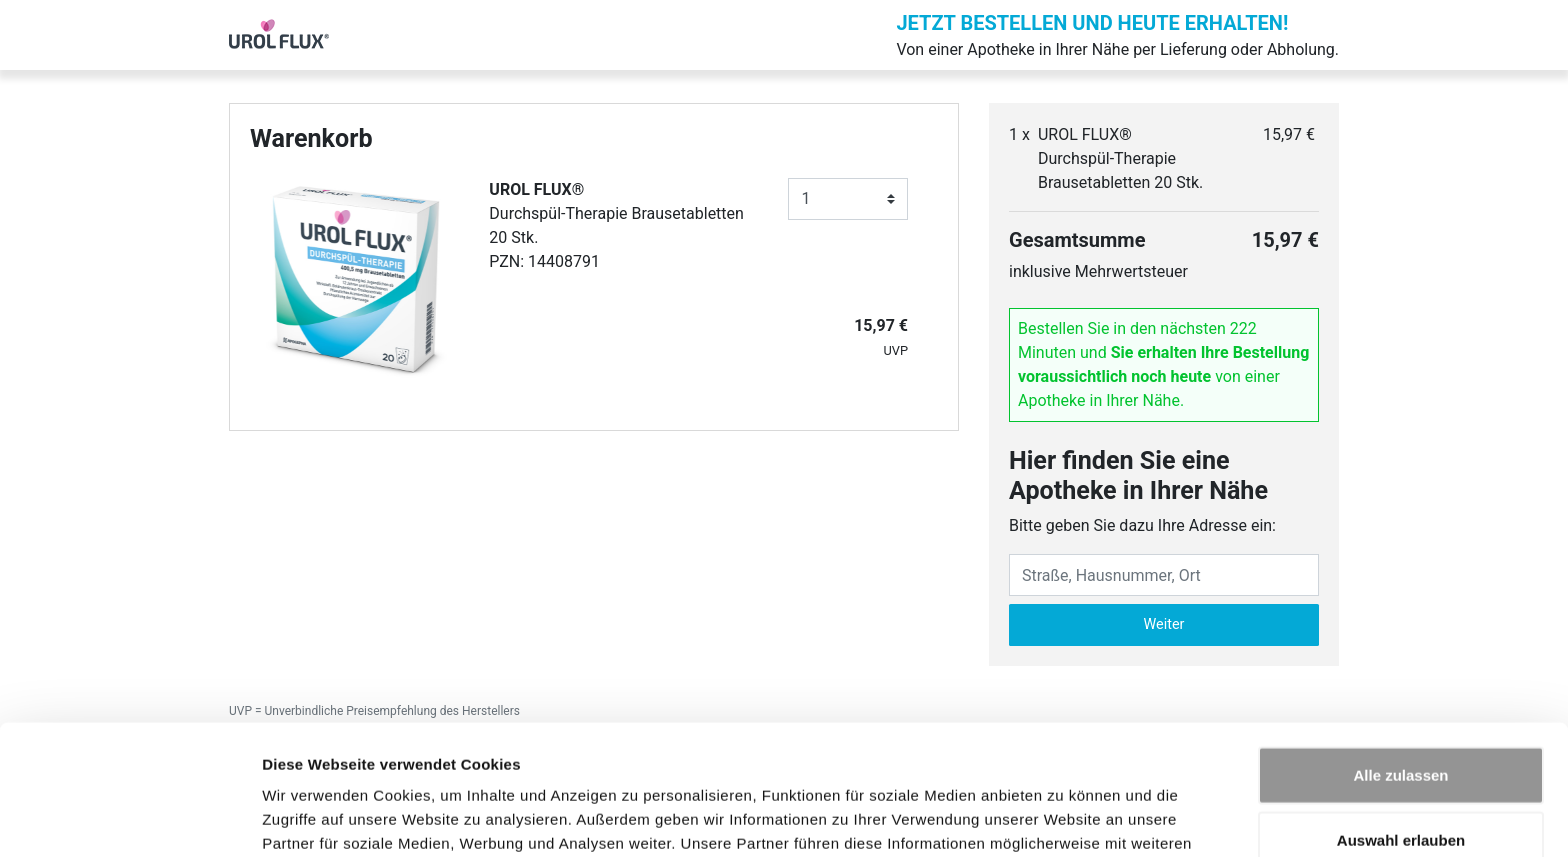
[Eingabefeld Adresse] (1164, 575)
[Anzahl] (848, 199)
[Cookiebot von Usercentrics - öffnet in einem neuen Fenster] (129, 818)
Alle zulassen (1400, 660)
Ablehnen (1401, 791)
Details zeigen (1063, 817)
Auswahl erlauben (1401, 726)
